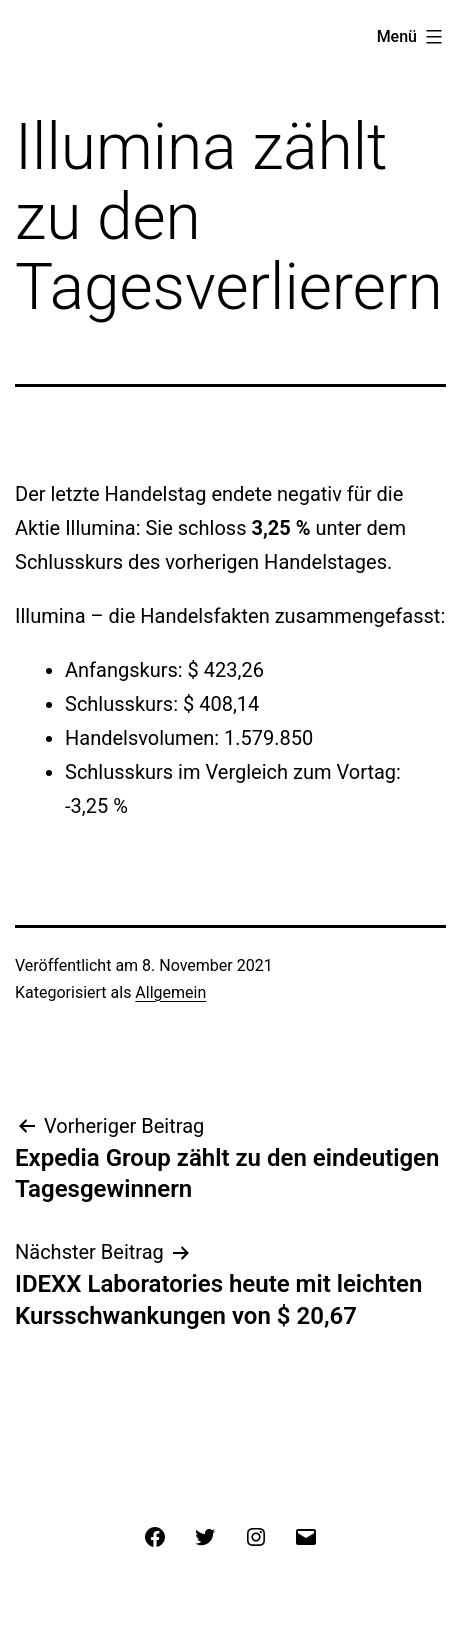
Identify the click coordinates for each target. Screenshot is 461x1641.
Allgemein (170, 992)
